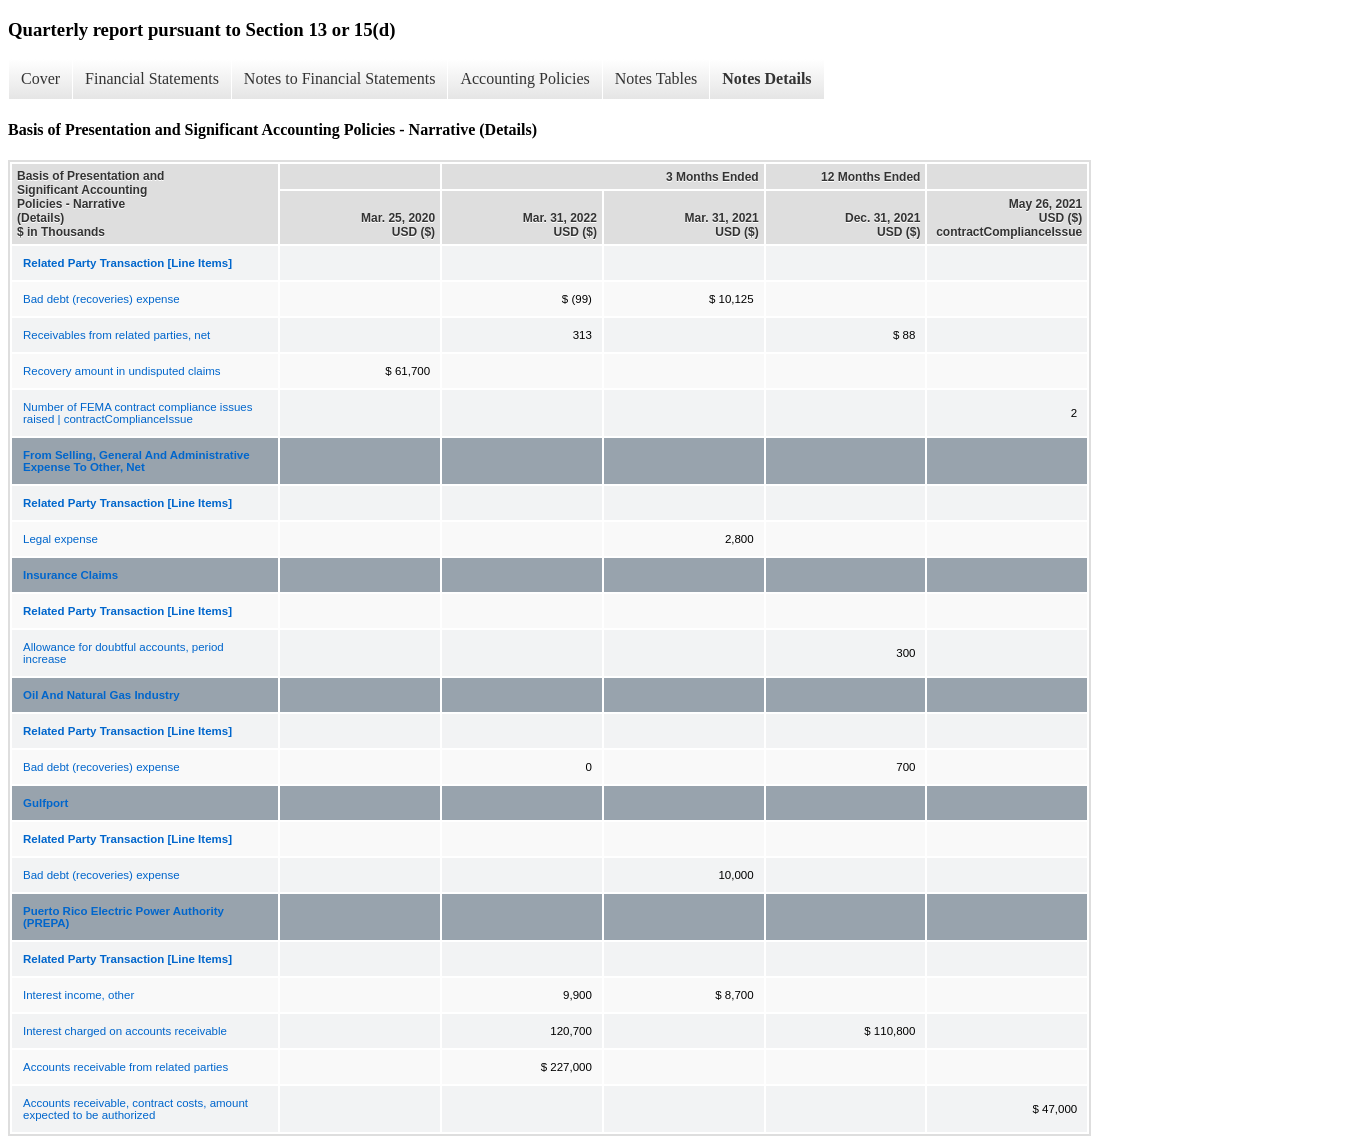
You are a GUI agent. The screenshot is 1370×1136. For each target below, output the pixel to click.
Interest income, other (78, 995)
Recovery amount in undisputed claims (122, 371)
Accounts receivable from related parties (125, 1067)
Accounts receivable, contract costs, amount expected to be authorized (135, 1109)
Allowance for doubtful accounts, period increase (123, 653)
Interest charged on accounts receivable (125, 1031)
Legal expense (60, 539)
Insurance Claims (70, 575)
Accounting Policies (524, 78)
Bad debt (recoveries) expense (101, 299)
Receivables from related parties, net (116, 335)
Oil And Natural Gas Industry (101, 695)
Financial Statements (152, 78)
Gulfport (45, 803)
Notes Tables (656, 78)
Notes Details (766, 78)
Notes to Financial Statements (340, 78)
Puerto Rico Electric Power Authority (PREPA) (123, 917)
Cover (40, 78)
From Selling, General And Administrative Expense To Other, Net (136, 461)
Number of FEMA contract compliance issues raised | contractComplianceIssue (137, 413)
